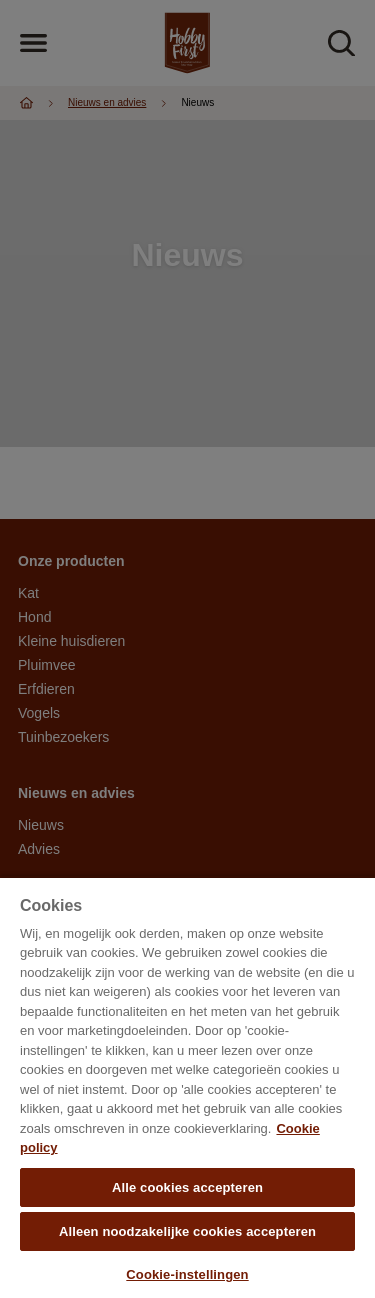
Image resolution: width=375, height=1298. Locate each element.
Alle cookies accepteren (187, 1187)
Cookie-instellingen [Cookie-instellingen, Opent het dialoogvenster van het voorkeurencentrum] (187, 1274)
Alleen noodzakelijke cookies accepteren (187, 1231)
